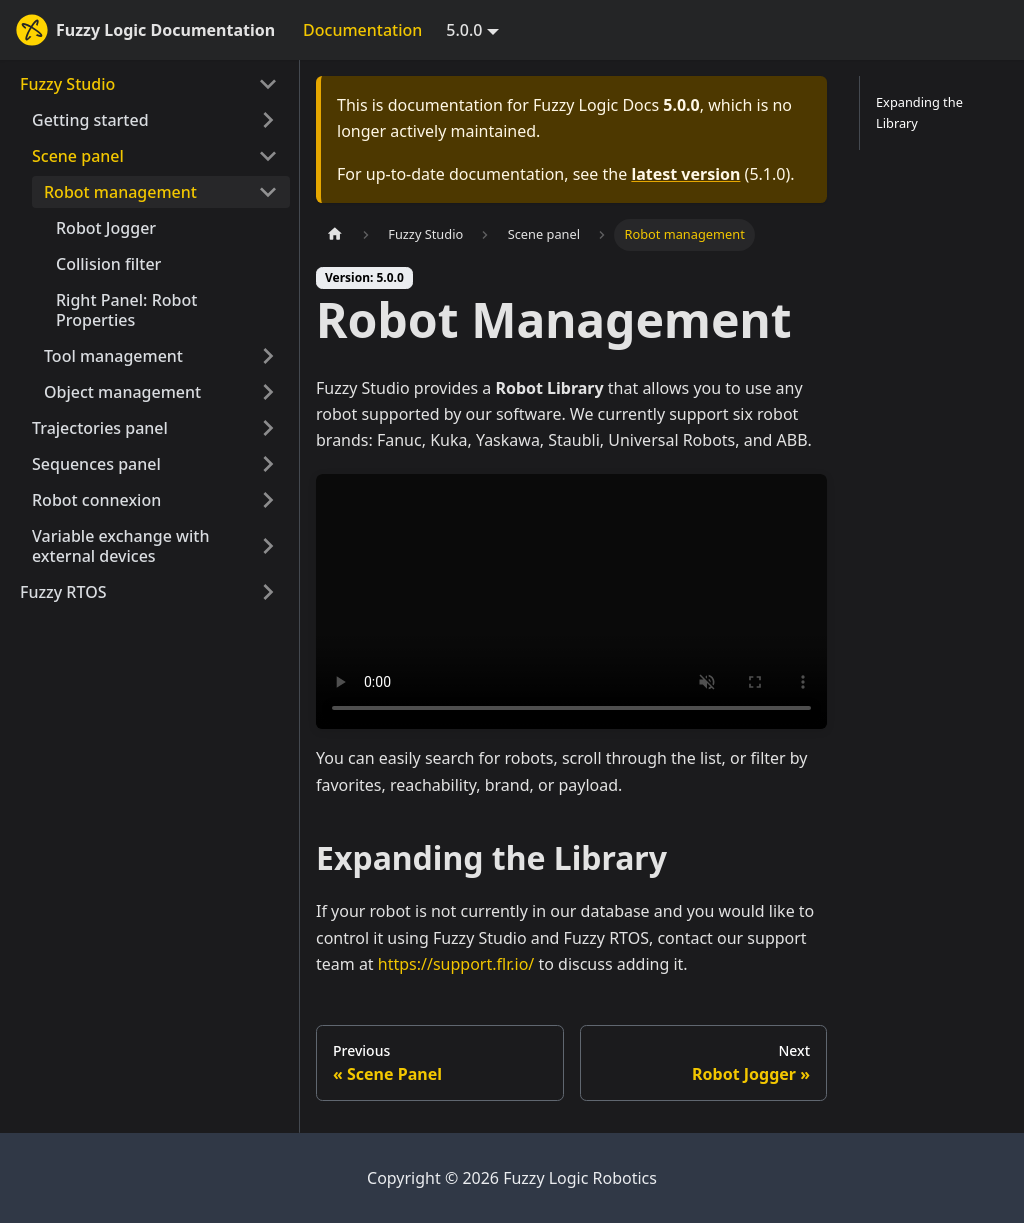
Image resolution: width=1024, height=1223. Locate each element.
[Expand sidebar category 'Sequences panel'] (268, 464)
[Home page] (335, 234)
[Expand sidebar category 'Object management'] (268, 392)
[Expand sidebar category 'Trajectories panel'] (268, 428)
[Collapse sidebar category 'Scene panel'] (268, 156)
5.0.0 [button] (464, 30)
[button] (155, 120)
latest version (685, 174)
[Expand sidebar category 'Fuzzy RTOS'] (268, 592)
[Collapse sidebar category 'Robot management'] (268, 192)
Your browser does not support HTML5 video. (571, 602)
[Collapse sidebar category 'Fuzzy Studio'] (268, 84)
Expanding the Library (919, 112)
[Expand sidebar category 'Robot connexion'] (268, 500)
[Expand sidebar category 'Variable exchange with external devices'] (268, 546)
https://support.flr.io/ (456, 964)
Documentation (362, 30)
